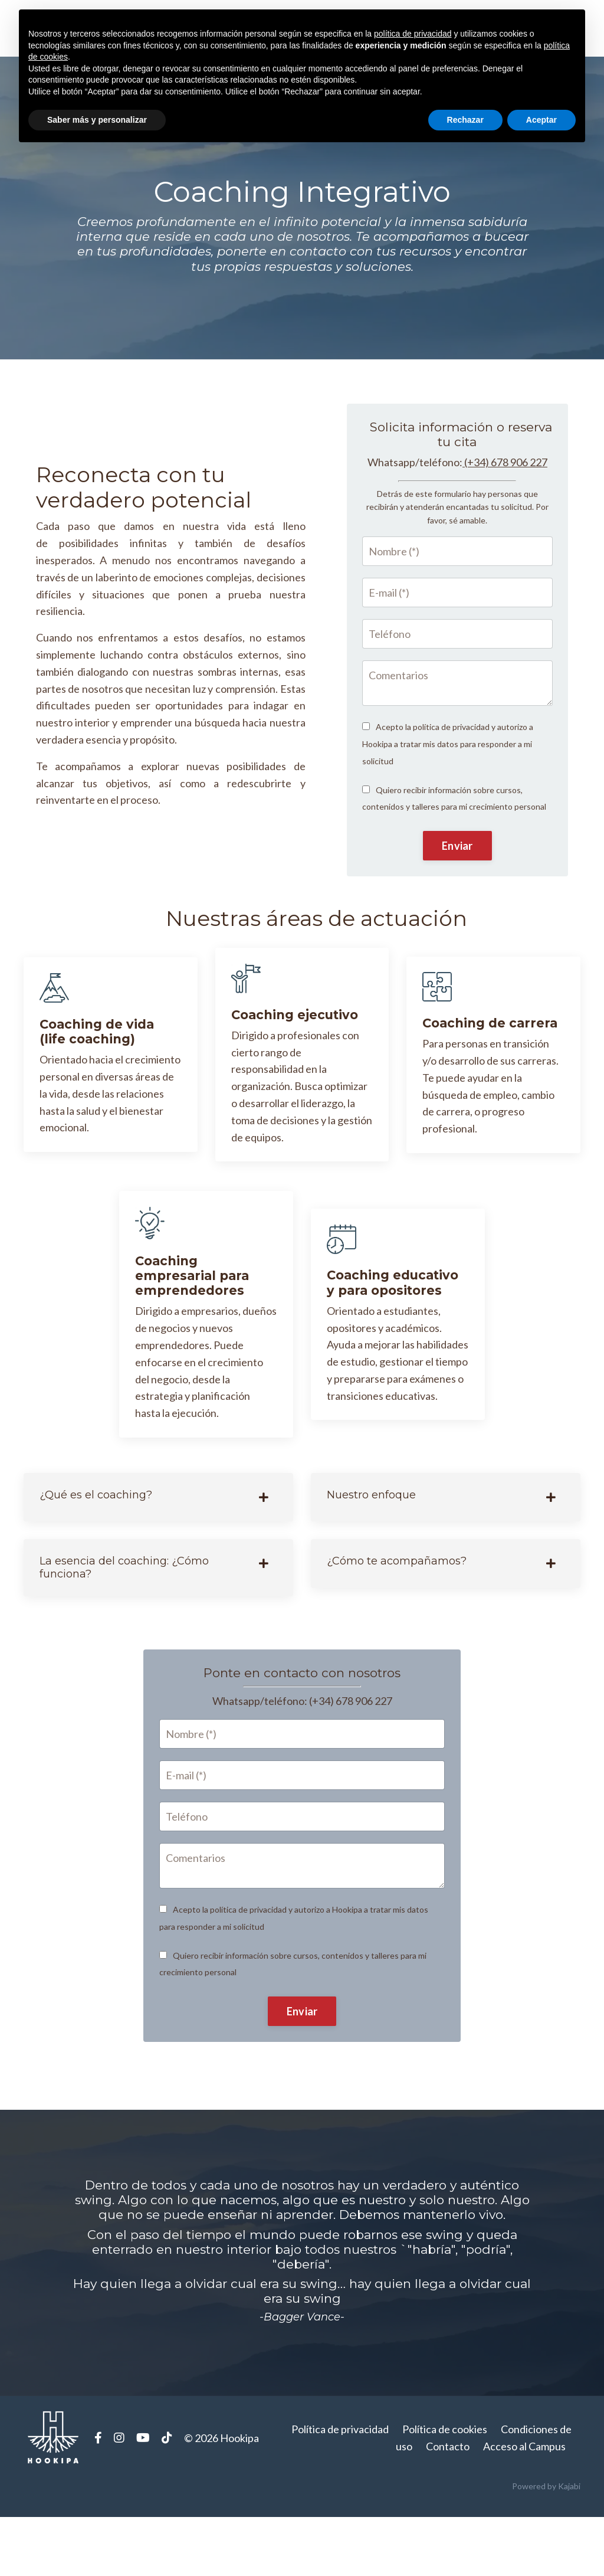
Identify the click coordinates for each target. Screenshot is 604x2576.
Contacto (448, 2505)
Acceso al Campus (524, 2505)
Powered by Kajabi (546, 2546)
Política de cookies (444, 2488)
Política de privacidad (340, 2488)
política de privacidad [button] (413, 33)
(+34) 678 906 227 (505, 501)
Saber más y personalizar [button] (97, 120)
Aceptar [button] (541, 120)
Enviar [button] (457, 884)
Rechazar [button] (465, 120)
